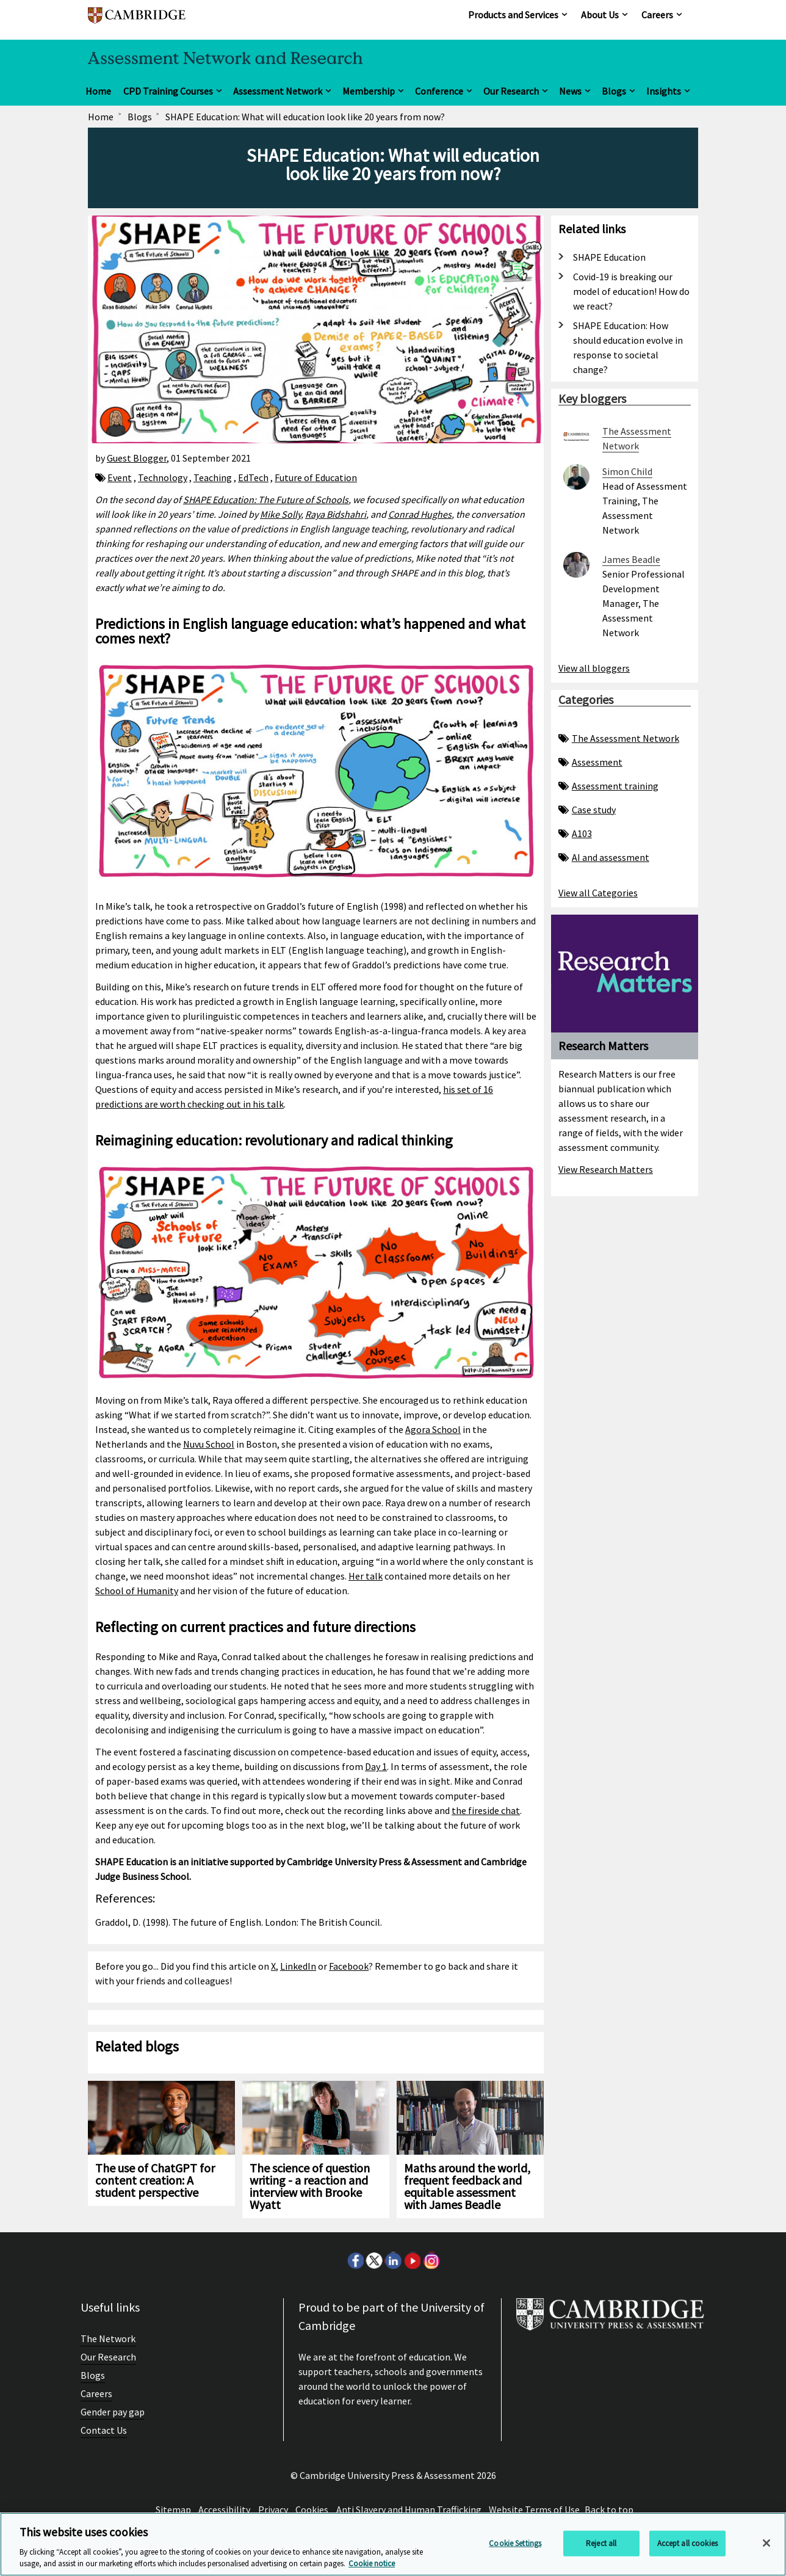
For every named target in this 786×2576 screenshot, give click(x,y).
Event (119, 477)
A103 (575, 833)
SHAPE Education (609, 257)
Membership (368, 91)
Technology (162, 477)
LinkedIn (298, 1966)
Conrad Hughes (420, 514)
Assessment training (608, 786)
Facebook (349, 1966)
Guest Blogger (137, 458)
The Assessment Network (618, 738)
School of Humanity (136, 1590)
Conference (439, 91)
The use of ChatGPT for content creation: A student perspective (155, 2180)
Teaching (212, 477)
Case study (587, 810)
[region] (393, 2544)
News (570, 91)
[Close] (766, 2543)
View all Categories (598, 893)
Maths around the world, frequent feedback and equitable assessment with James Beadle (467, 2186)
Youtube (411, 2260)
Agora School (433, 1429)
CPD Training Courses (168, 91)
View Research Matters (605, 1169)
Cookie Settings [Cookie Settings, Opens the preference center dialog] (515, 2543)
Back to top (609, 2509)
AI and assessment (603, 857)
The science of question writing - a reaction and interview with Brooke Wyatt (310, 2186)
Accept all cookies (687, 2543)
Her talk (365, 1576)
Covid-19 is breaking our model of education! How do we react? (631, 291)
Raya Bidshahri (335, 514)
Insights (663, 91)
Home (98, 91)
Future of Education (316, 477)
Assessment (590, 762)
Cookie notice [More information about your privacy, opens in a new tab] (371, 2563)
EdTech (253, 477)
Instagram (430, 2260)
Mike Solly (280, 514)
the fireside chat (486, 1810)
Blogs (614, 91)
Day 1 (376, 1766)
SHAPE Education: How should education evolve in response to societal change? (628, 347)
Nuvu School (208, 1444)
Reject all (601, 2543)
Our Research (511, 91)
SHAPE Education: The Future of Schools (265, 499)
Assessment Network (277, 91)
